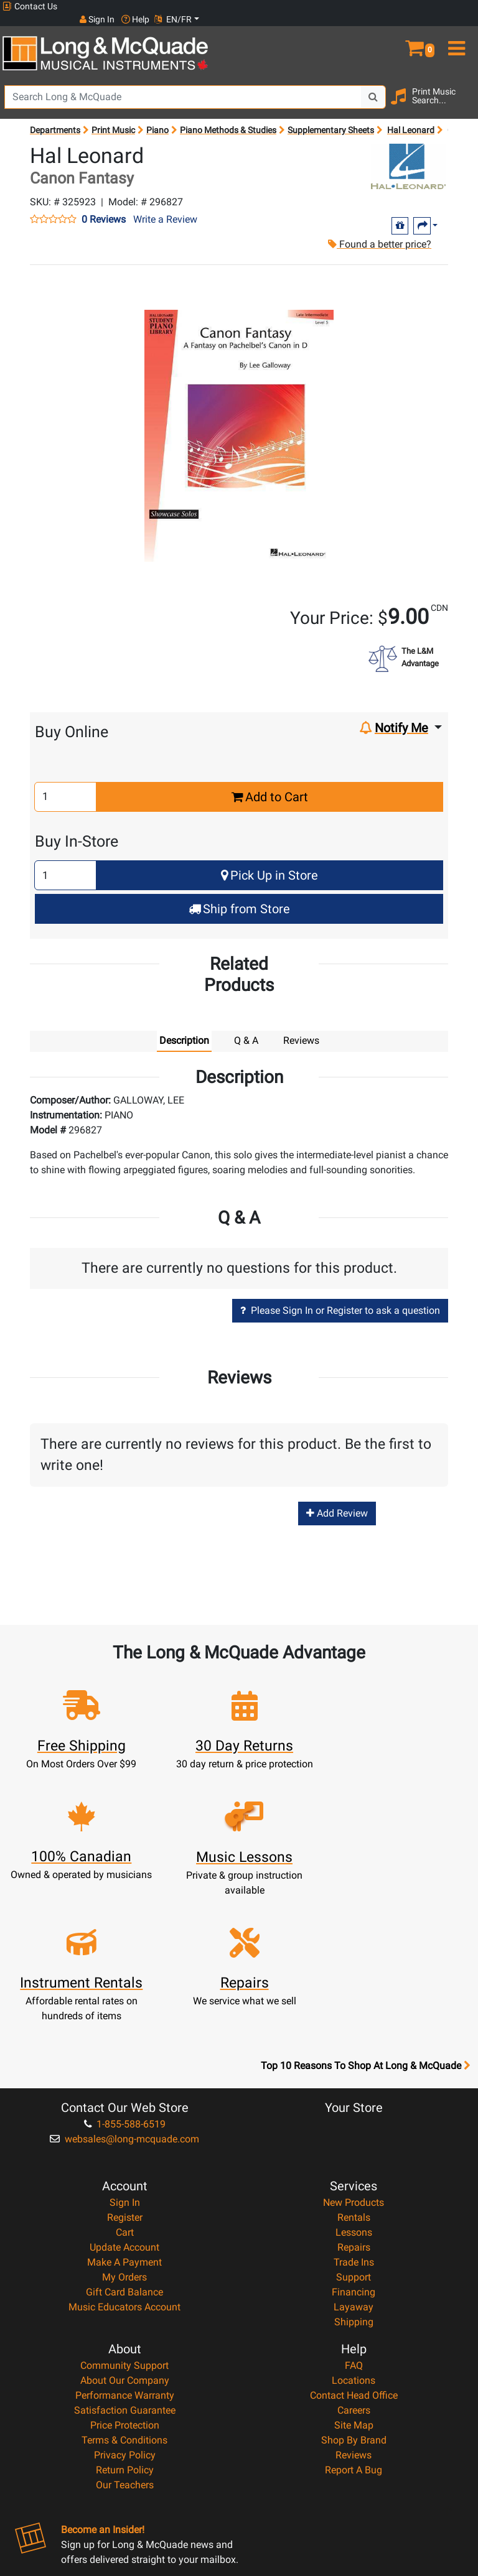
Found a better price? (378, 231)
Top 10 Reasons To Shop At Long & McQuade (365, 1927)
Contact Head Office (354, 2257)
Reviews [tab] (301, 1027)
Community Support (124, 2227)
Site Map (353, 2287)
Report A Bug (353, 2332)
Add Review (337, 1500)
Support (353, 2139)
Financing (353, 2154)
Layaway (353, 2169)
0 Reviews (104, 207)
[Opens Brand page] (408, 153)
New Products (353, 2064)
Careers (353, 2272)
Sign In (125, 2064)
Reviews (353, 2317)
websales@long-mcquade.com (124, 2001)
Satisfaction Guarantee (125, 2272)
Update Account (124, 2109)
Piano (157, 117)
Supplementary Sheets (331, 117)
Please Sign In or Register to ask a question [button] (340, 1298)
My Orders (124, 2139)
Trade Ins (354, 2124)
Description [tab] (184, 1027)
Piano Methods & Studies (228, 117)
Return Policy (125, 2332)
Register (125, 2079)
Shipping (353, 2184)
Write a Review (165, 207)
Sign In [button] (375, 6)
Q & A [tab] (246, 1027)
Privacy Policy (125, 2317)
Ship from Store (239, 896)
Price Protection (124, 2287)
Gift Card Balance (124, 2154)
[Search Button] (373, 84)
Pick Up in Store (269, 862)
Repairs (353, 2109)
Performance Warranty (124, 2257)
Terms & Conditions (124, 2302)
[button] (418, 30)
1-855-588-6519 (125, 1986)
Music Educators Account (124, 2169)
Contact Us (29, 6)
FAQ (354, 2227)
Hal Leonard (410, 117)
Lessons (353, 2094)
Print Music (113, 117)
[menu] (458, 30)
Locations (353, 2242)
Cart (125, 2094)
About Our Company (124, 2242)
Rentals (353, 2079)
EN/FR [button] (452, 6)
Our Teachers (125, 2347)
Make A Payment (124, 2124)
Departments (55, 117)
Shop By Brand (354, 2302)
